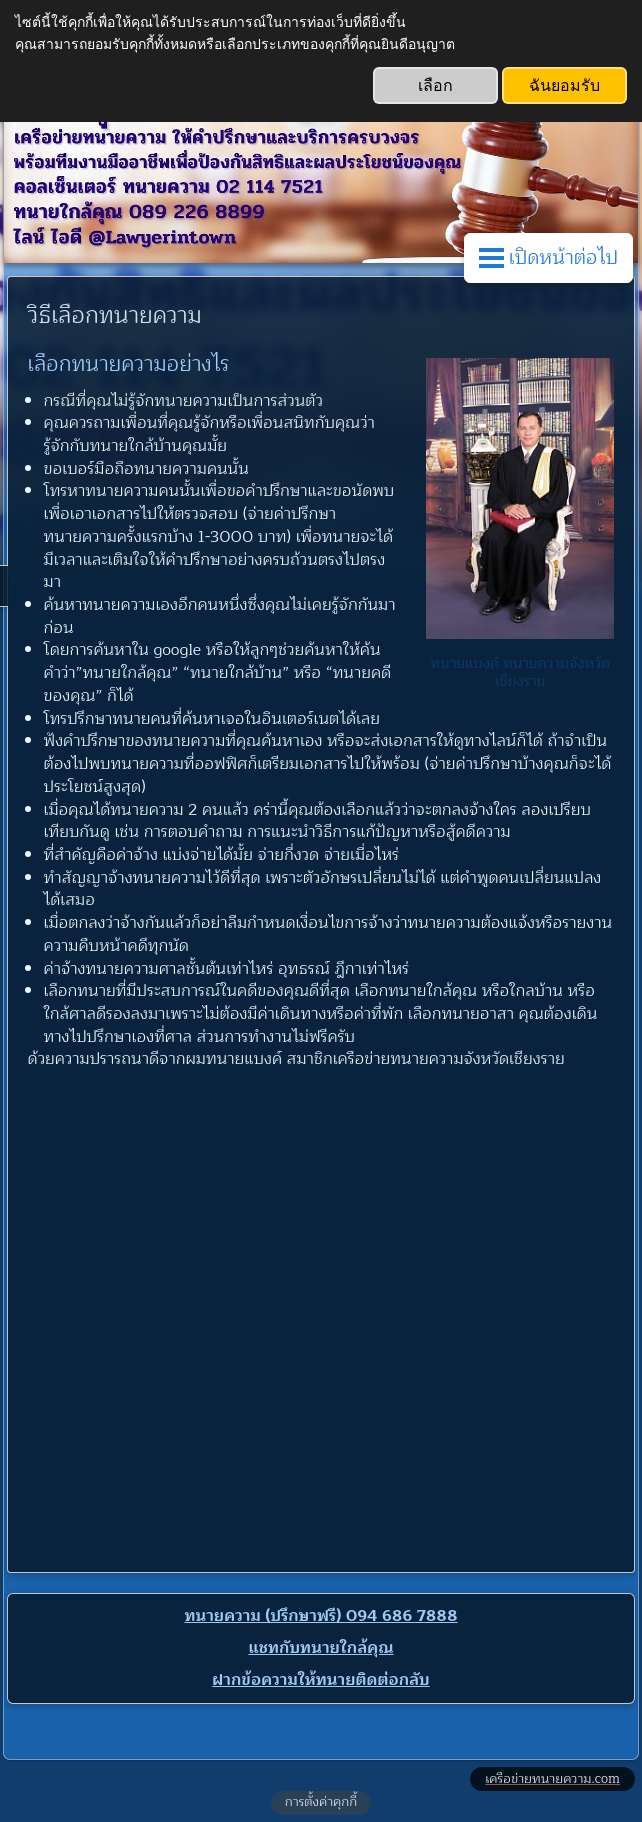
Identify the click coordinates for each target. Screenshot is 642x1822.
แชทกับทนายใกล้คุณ (320, 1648)
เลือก (435, 85)
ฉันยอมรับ (564, 85)
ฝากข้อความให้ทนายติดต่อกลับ (320, 1680)
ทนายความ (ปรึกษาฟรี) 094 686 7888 (320, 1616)
